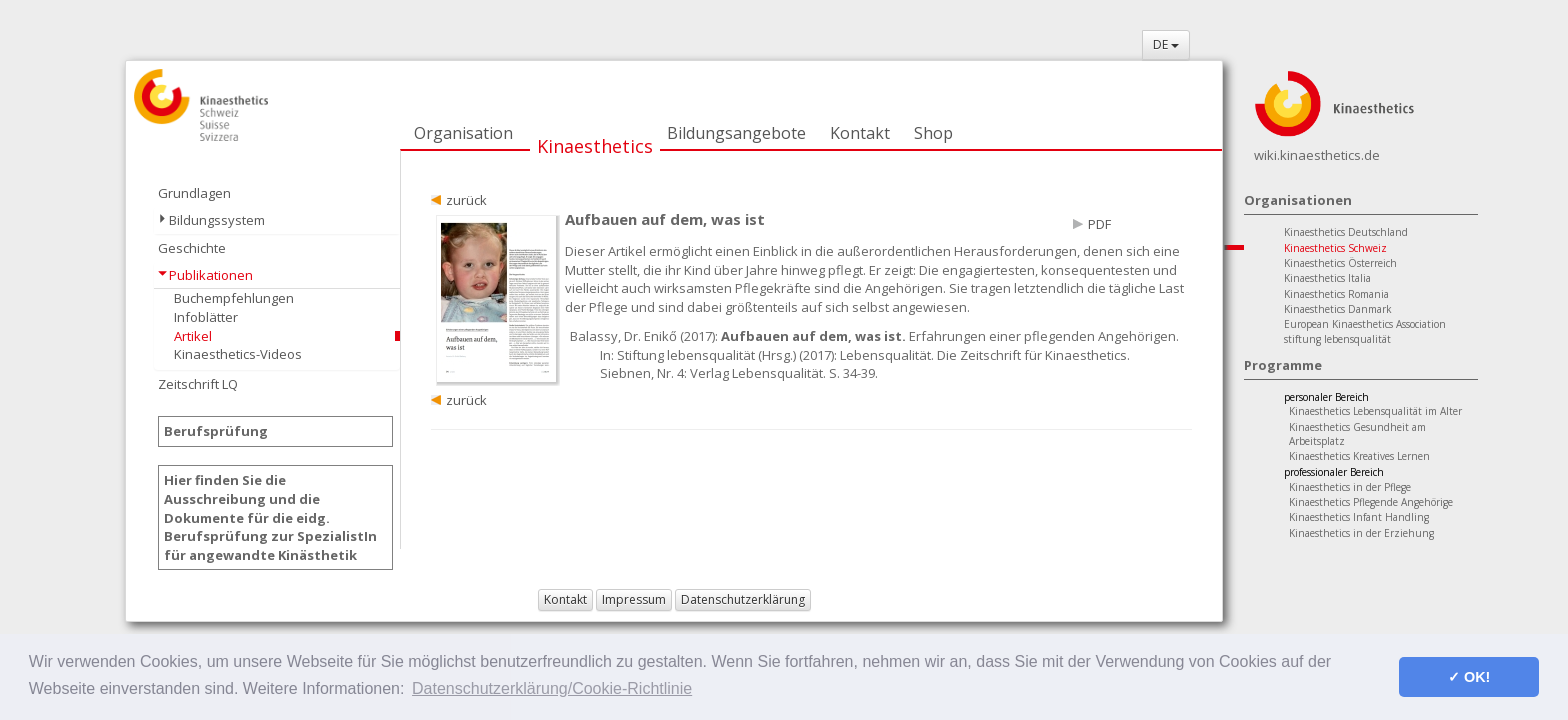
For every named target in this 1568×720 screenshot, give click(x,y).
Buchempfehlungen (234, 298)
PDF (1099, 224)
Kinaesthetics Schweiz (1335, 248)
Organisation (463, 133)
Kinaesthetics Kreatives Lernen (1359, 456)
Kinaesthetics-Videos (238, 354)
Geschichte (192, 248)
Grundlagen (194, 193)
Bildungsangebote (736, 133)
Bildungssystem (217, 220)
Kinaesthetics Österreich (1340, 263)
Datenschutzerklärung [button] (743, 599)
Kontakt (860, 133)
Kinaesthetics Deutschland (1346, 232)
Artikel (193, 336)
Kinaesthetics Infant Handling (1359, 517)
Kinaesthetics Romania (1336, 294)
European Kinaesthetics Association (1365, 324)
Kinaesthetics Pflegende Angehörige (1371, 502)
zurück (466, 200)
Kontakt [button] (565, 599)
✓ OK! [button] (1469, 677)
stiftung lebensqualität (1337, 339)
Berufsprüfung (216, 431)
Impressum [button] (634, 599)
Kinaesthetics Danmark (1338, 309)
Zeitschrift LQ (198, 384)
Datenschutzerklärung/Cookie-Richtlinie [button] (552, 688)
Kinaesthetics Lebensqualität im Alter (1375, 411)
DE (1166, 44)
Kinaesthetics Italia (1327, 278)
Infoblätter (206, 317)
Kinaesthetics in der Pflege (1350, 487)
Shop (933, 133)
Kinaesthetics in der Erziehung (1361, 533)
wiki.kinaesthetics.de (1317, 155)
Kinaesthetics (595, 146)
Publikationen (211, 275)
